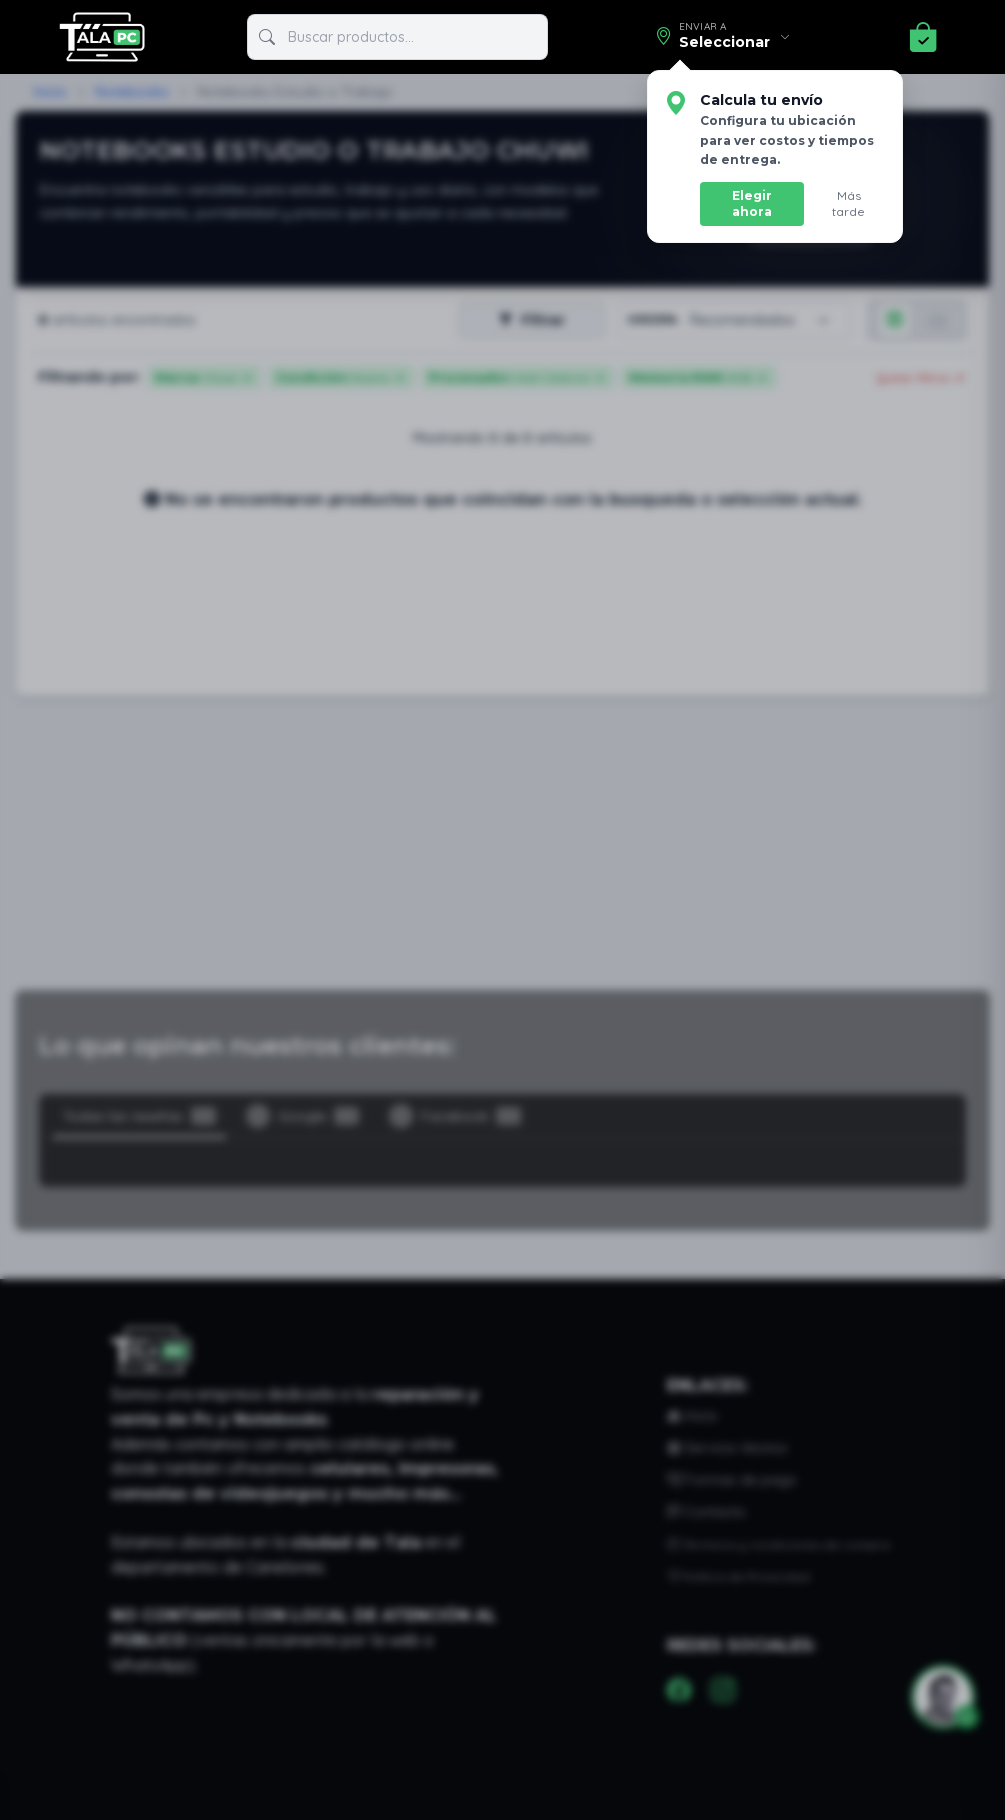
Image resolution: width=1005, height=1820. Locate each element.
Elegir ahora (758, 195)
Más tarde (853, 195)
